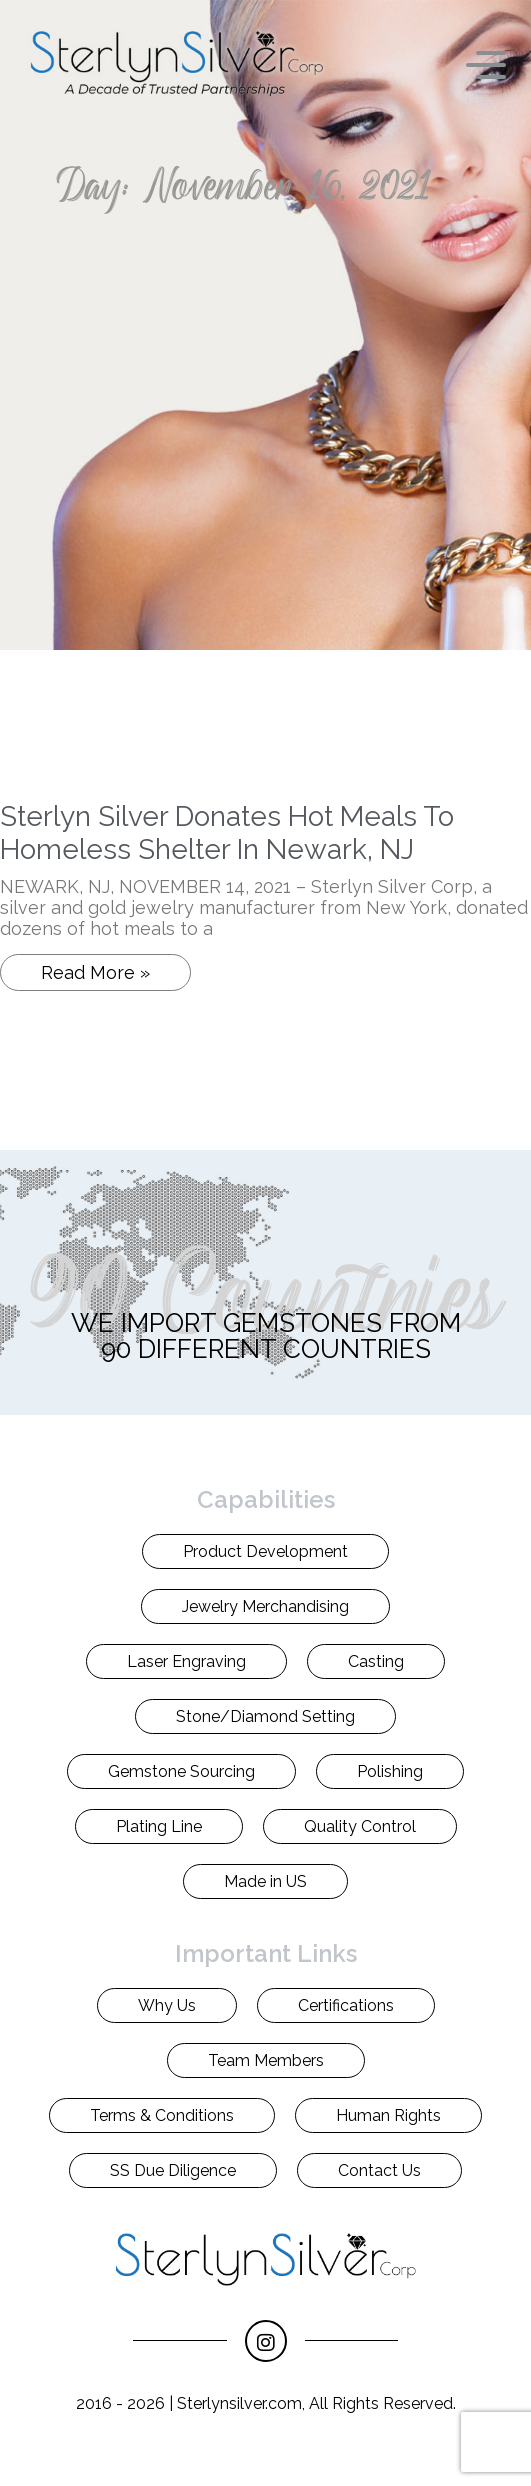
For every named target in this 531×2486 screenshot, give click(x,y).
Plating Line (159, 1826)
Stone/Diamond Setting (265, 1716)
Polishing (390, 1771)
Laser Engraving (186, 1661)
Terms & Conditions (162, 2115)
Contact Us (379, 2170)
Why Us (167, 2005)
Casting (376, 1661)
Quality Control (360, 1826)
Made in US (265, 1881)
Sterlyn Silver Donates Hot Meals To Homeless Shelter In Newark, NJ (227, 833)
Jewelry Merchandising (265, 1606)
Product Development (265, 1551)
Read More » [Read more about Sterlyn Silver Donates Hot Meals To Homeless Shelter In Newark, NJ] (95, 972)
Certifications (346, 2005)
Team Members (266, 2060)
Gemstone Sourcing (181, 1771)
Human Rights (388, 2115)
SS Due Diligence (173, 2170)
